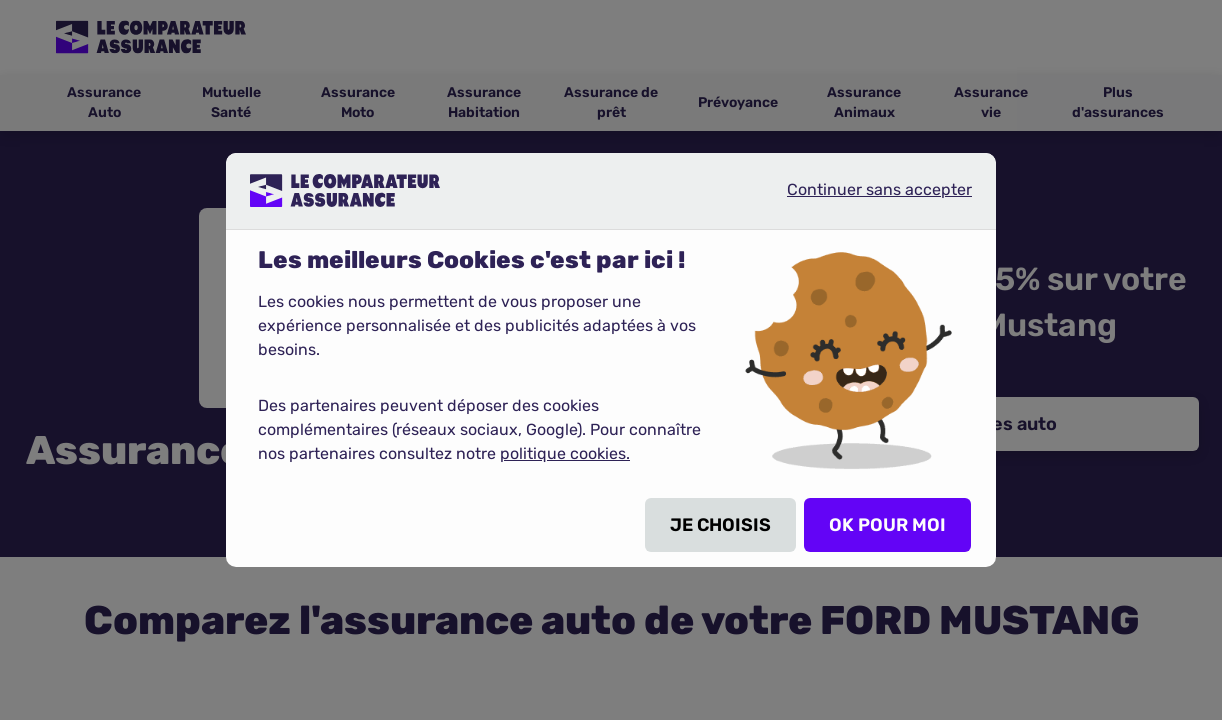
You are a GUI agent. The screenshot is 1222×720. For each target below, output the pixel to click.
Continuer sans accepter (863, 198)
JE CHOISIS (720, 525)
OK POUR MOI (887, 525)
